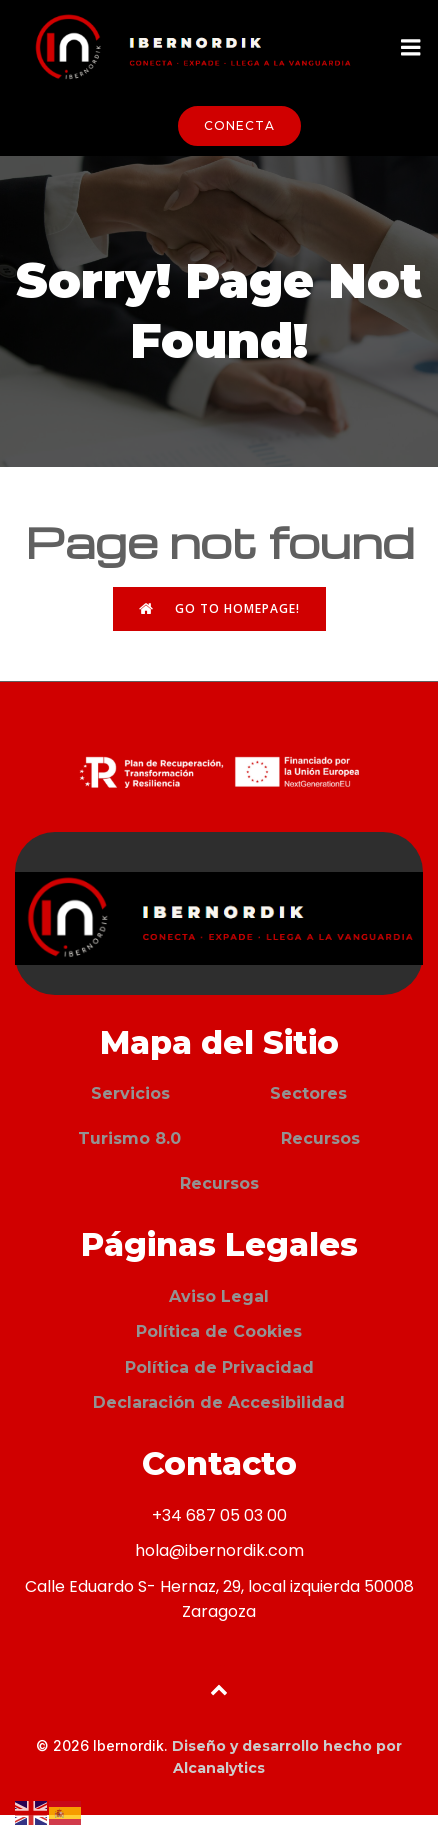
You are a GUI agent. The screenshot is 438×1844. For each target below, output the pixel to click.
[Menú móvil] (411, 48)
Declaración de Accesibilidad (219, 1402)
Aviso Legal (219, 1296)
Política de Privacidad (219, 1367)
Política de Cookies (219, 1331)
